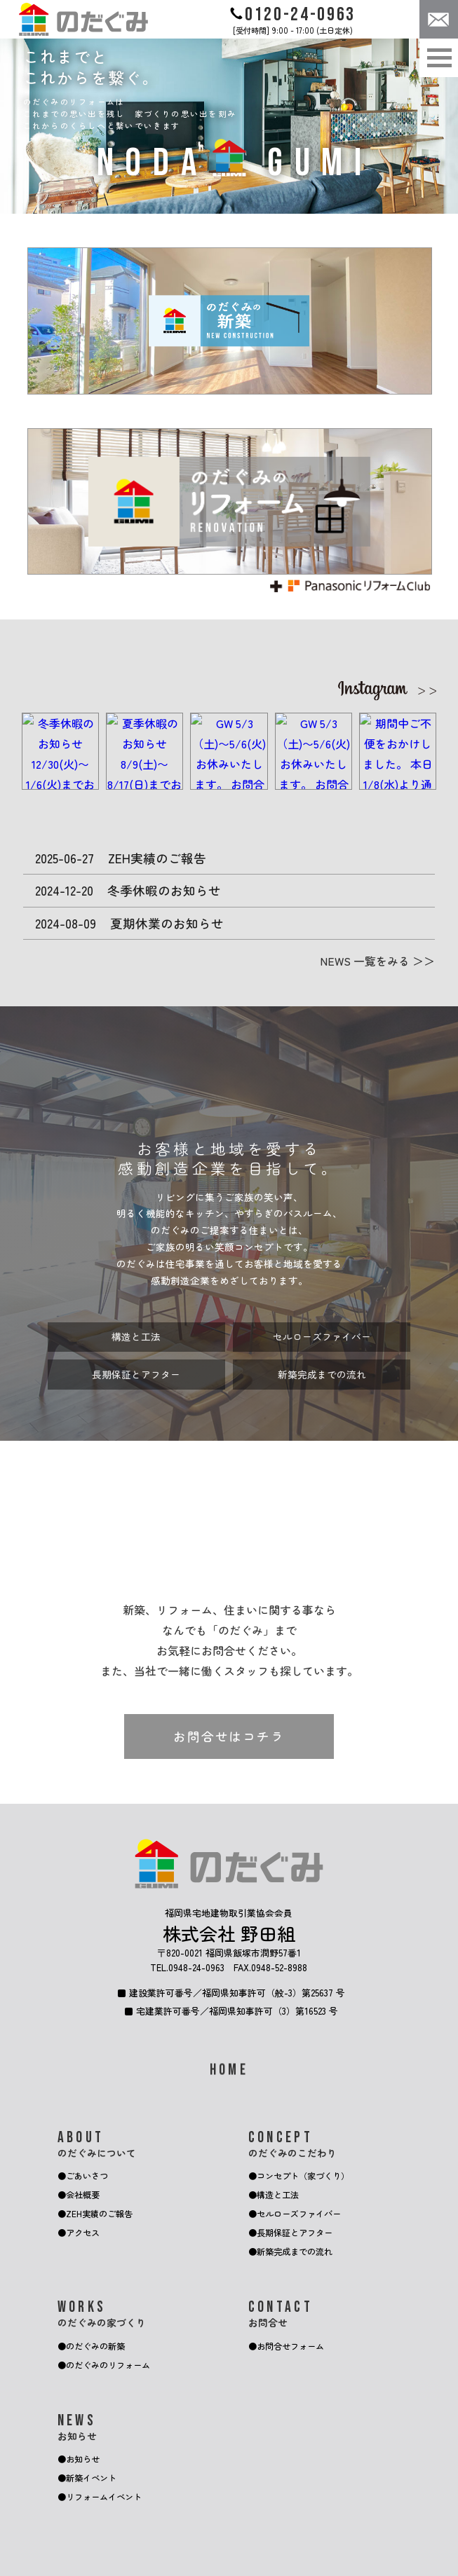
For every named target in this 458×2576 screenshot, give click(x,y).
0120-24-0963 (293, 15)
